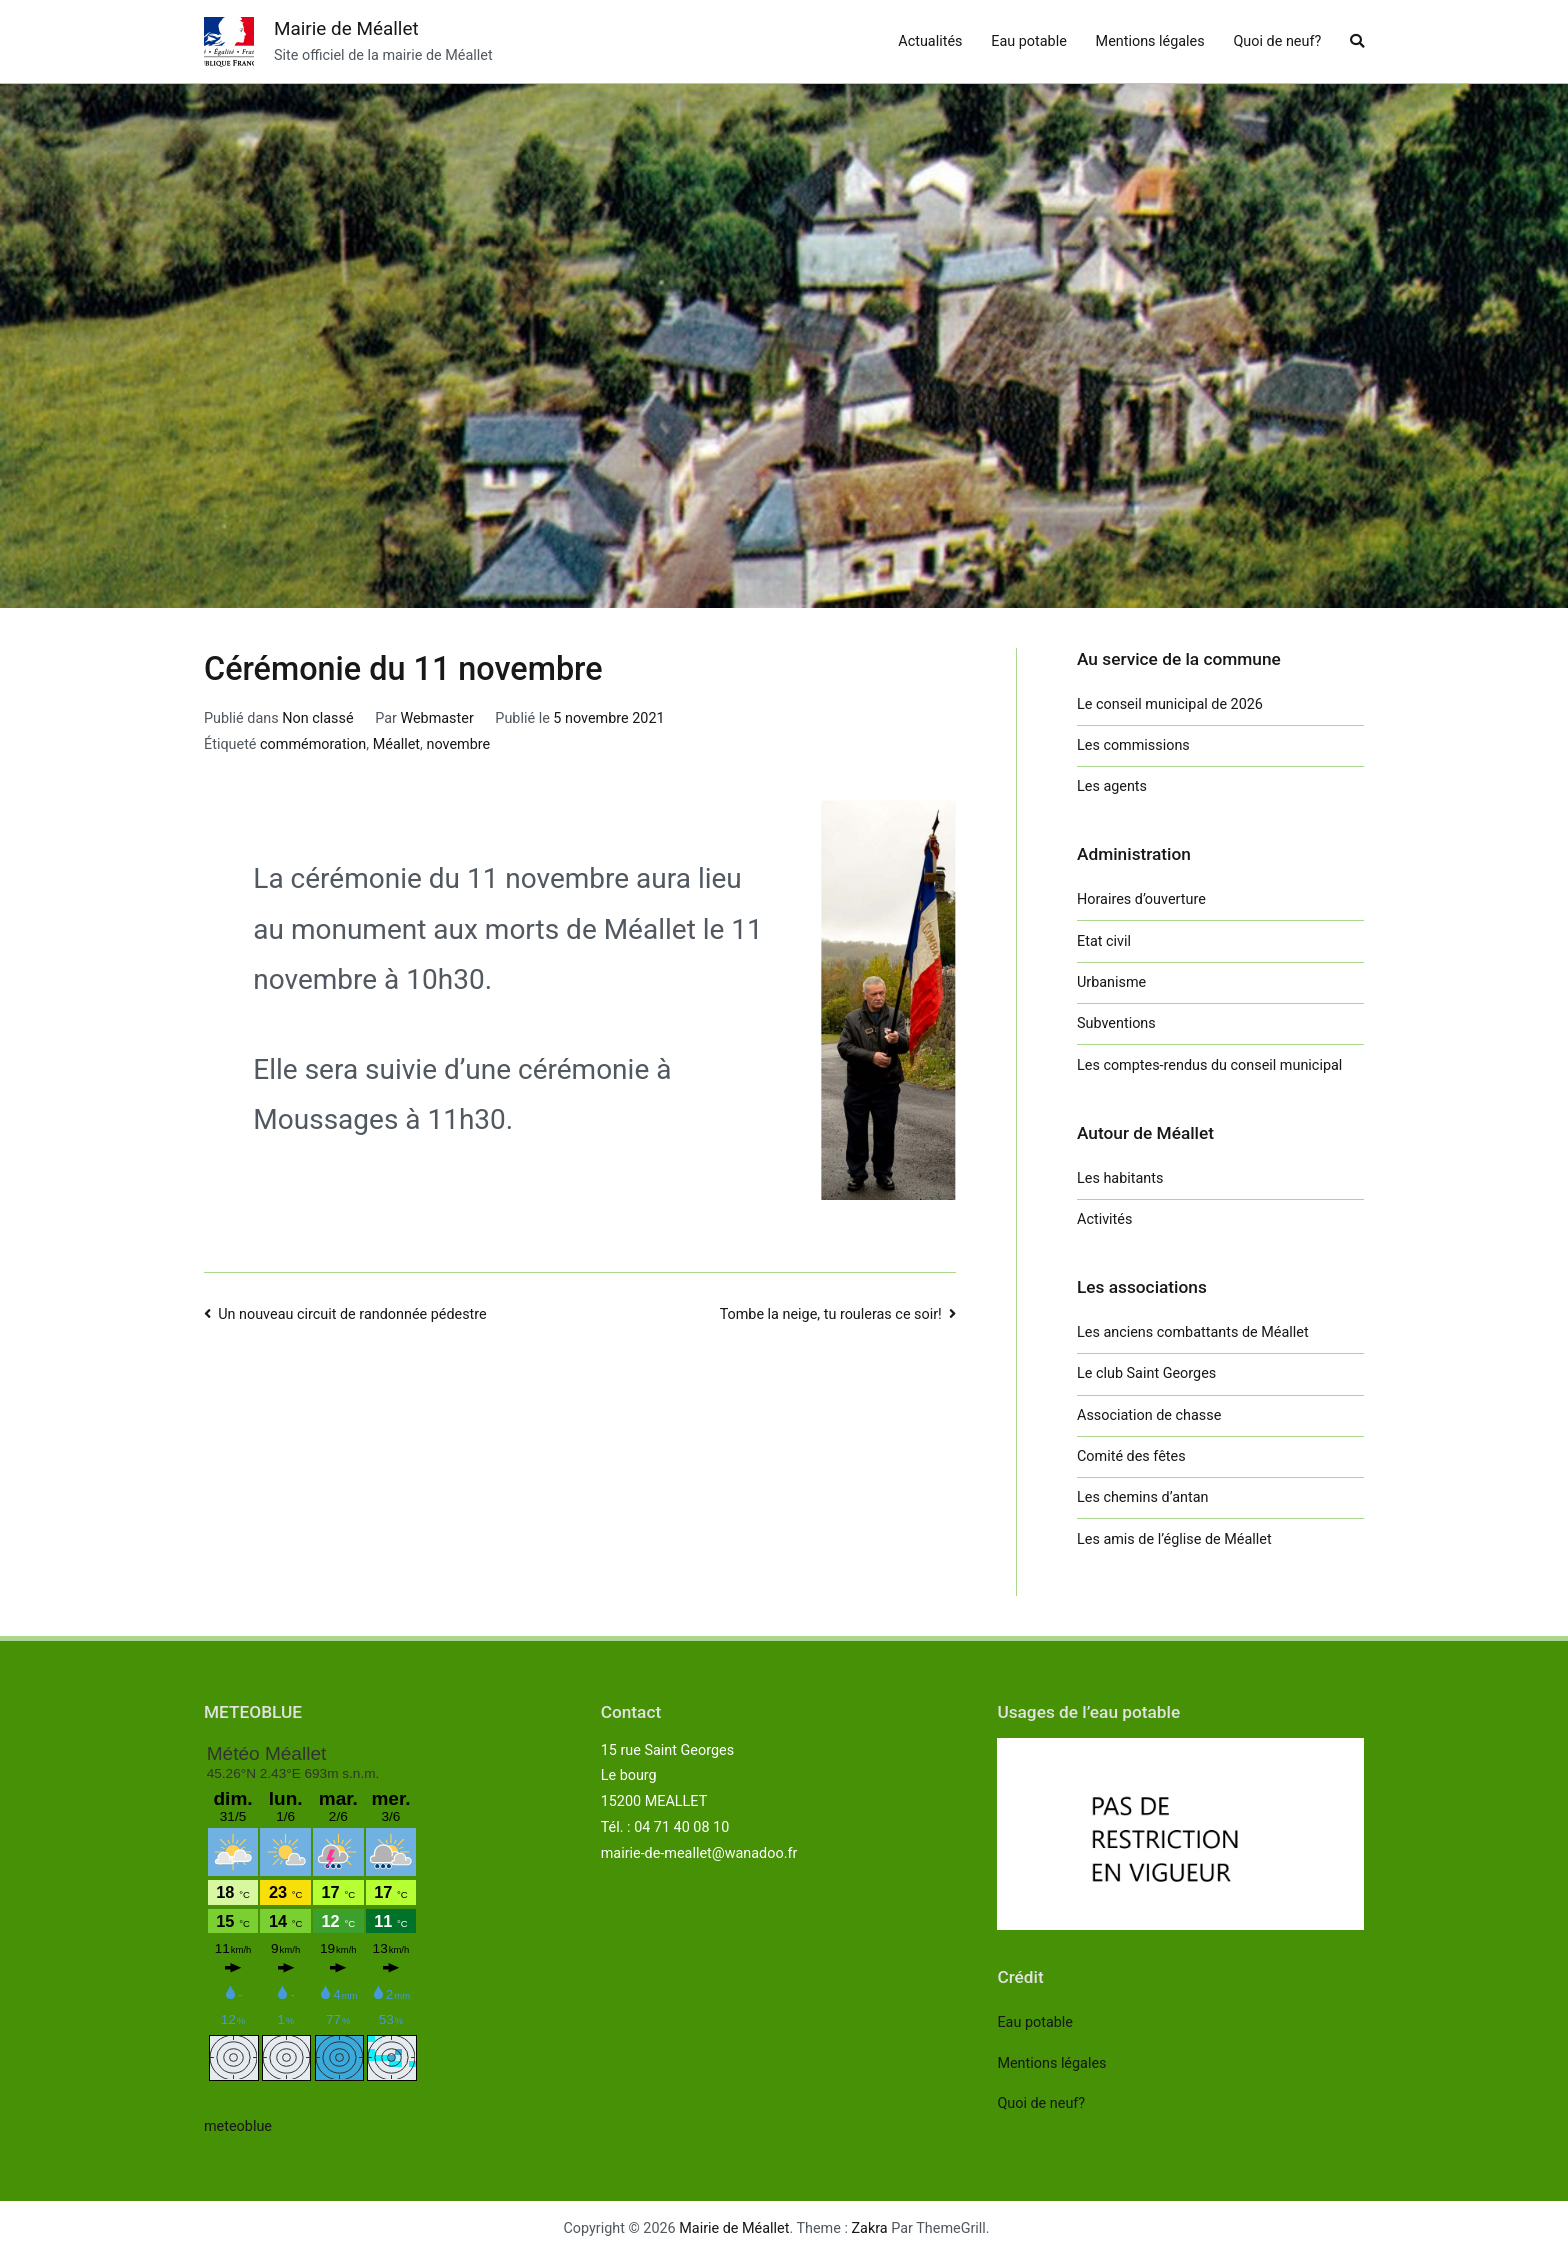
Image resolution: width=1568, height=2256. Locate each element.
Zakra (870, 2228)
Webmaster (436, 718)
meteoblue (238, 2126)
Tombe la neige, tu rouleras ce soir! (831, 1314)
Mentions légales (1150, 41)
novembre (458, 744)
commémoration (313, 744)
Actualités (930, 41)
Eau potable (1029, 41)
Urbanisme (1111, 982)
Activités (1104, 1219)
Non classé (317, 718)
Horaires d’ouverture (1141, 899)
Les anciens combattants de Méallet (1193, 1332)
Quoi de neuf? (1277, 41)
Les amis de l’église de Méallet (1174, 1539)
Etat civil (1104, 941)
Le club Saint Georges (1146, 1373)
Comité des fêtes (1131, 1456)
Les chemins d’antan (1142, 1497)
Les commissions (1133, 745)
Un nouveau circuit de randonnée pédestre (352, 1314)
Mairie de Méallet (346, 28)
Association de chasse (1149, 1415)
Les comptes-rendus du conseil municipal (1209, 1065)
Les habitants (1120, 1178)
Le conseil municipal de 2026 (1170, 704)
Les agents (1112, 786)
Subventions (1116, 1023)
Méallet (396, 744)
